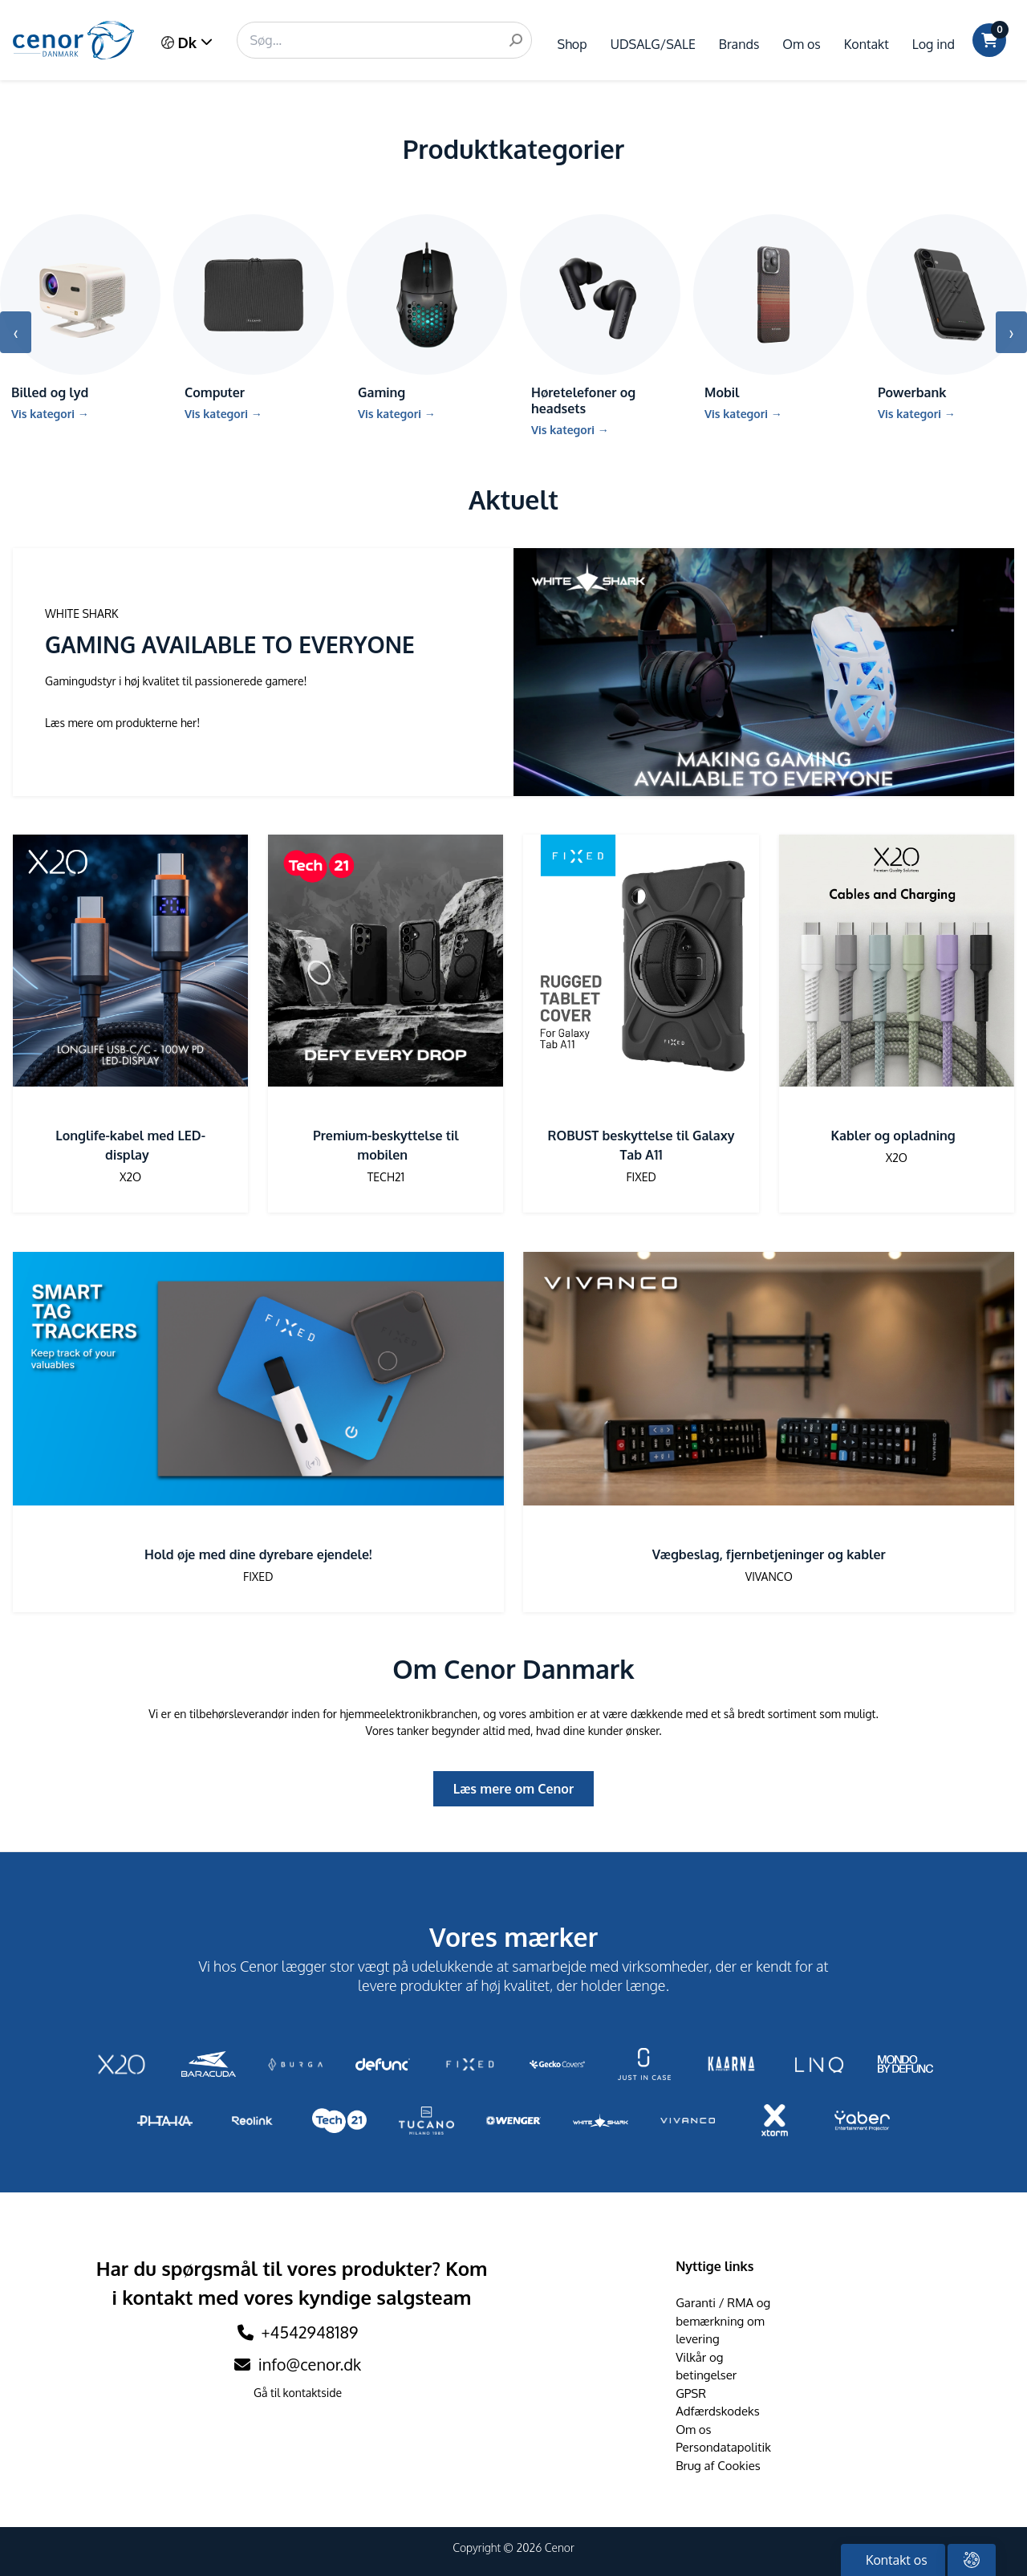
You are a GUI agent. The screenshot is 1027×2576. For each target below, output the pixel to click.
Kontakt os (895, 2560)
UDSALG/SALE (653, 44)
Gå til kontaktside (298, 2392)
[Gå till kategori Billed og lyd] (80, 323)
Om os (801, 44)
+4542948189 (310, 2332)
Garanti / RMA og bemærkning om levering (723, 2320)
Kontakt (866, 44)
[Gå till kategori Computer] (253, 323)
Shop (572, 44)
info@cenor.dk (298, 2364)
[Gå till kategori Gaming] (427, 323)
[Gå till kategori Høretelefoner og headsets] (600, 331)
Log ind (933, 44)
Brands (739, 44)
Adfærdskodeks (718, 2411)
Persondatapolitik (723, 2447)
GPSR (691, 2393)
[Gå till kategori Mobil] (773, 323)
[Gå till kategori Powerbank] (947, 323)
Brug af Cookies (718, 2465)
